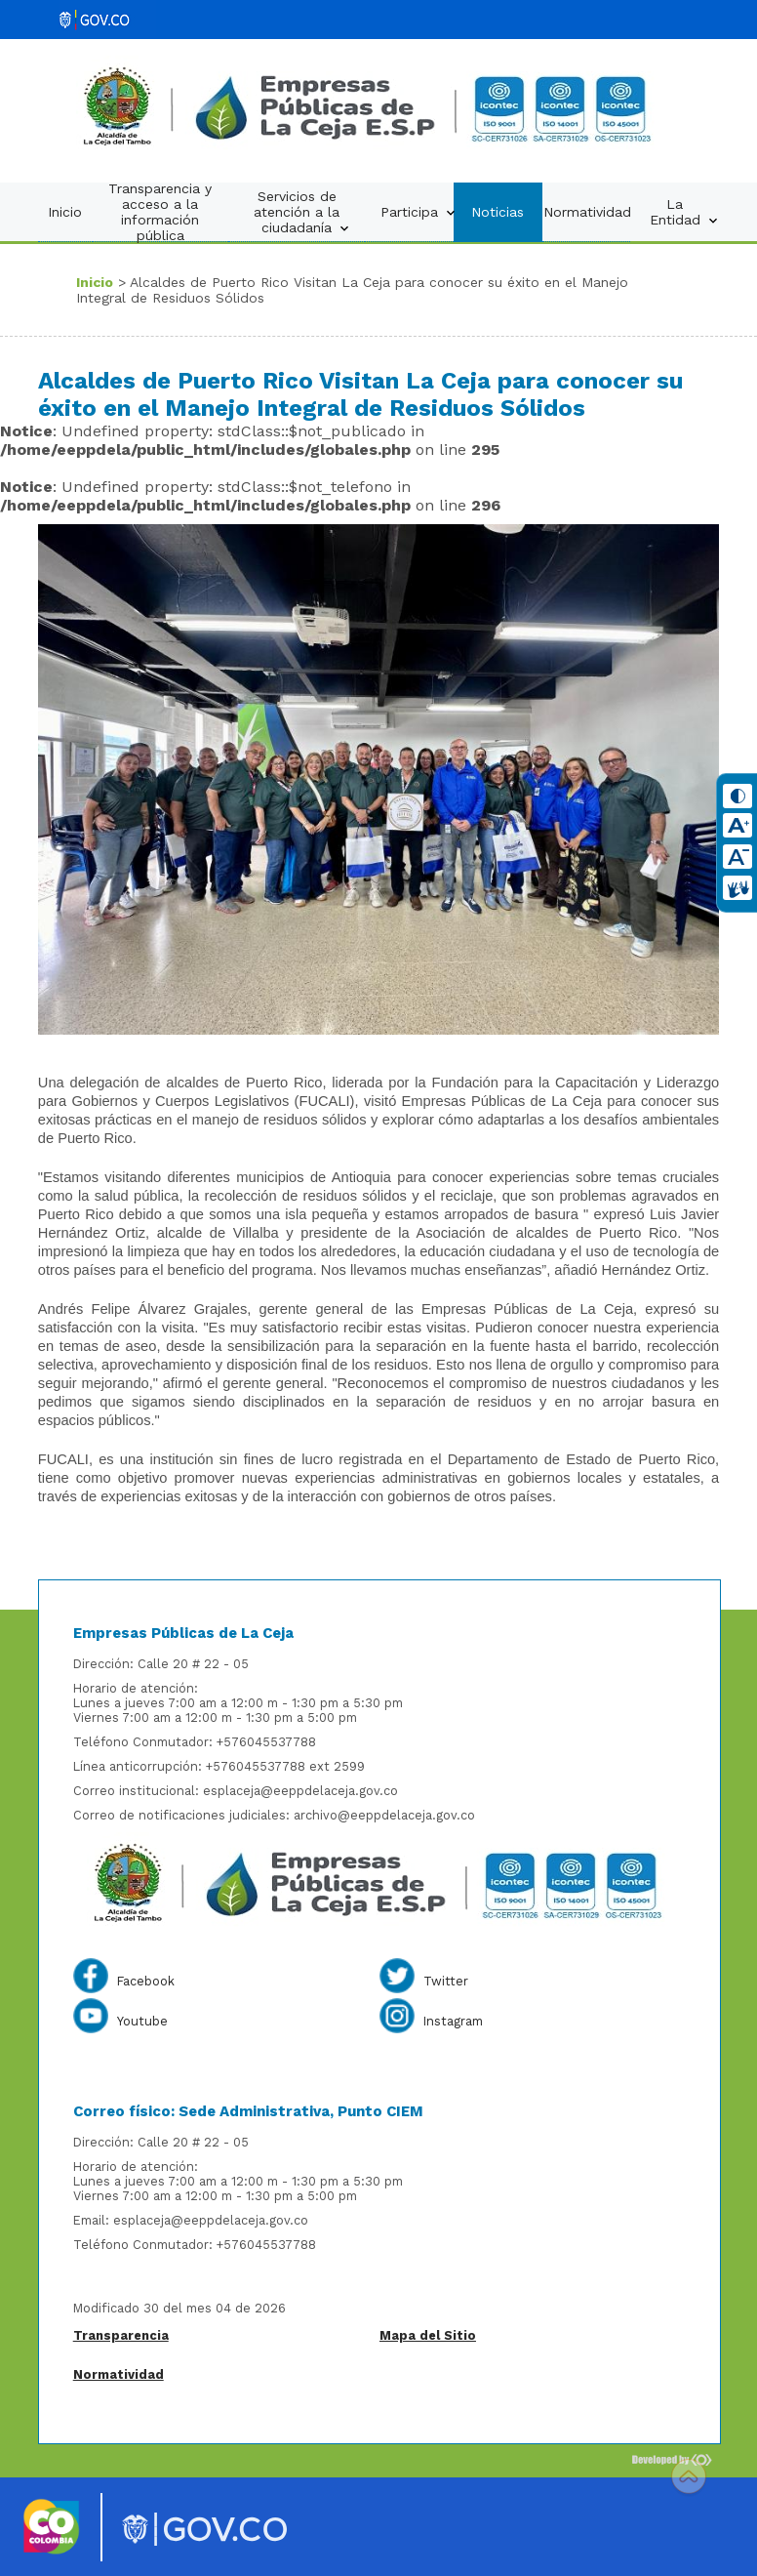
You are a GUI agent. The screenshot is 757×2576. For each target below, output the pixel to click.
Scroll (688, 2478)
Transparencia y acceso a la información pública (160, 212)
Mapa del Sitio (427, 2335)
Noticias (497, 212)
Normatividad (587, 212)
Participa (417, 212)
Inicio (65, 212)
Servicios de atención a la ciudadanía (303, 212)
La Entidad (684, 212)
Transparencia (121, 2335)
